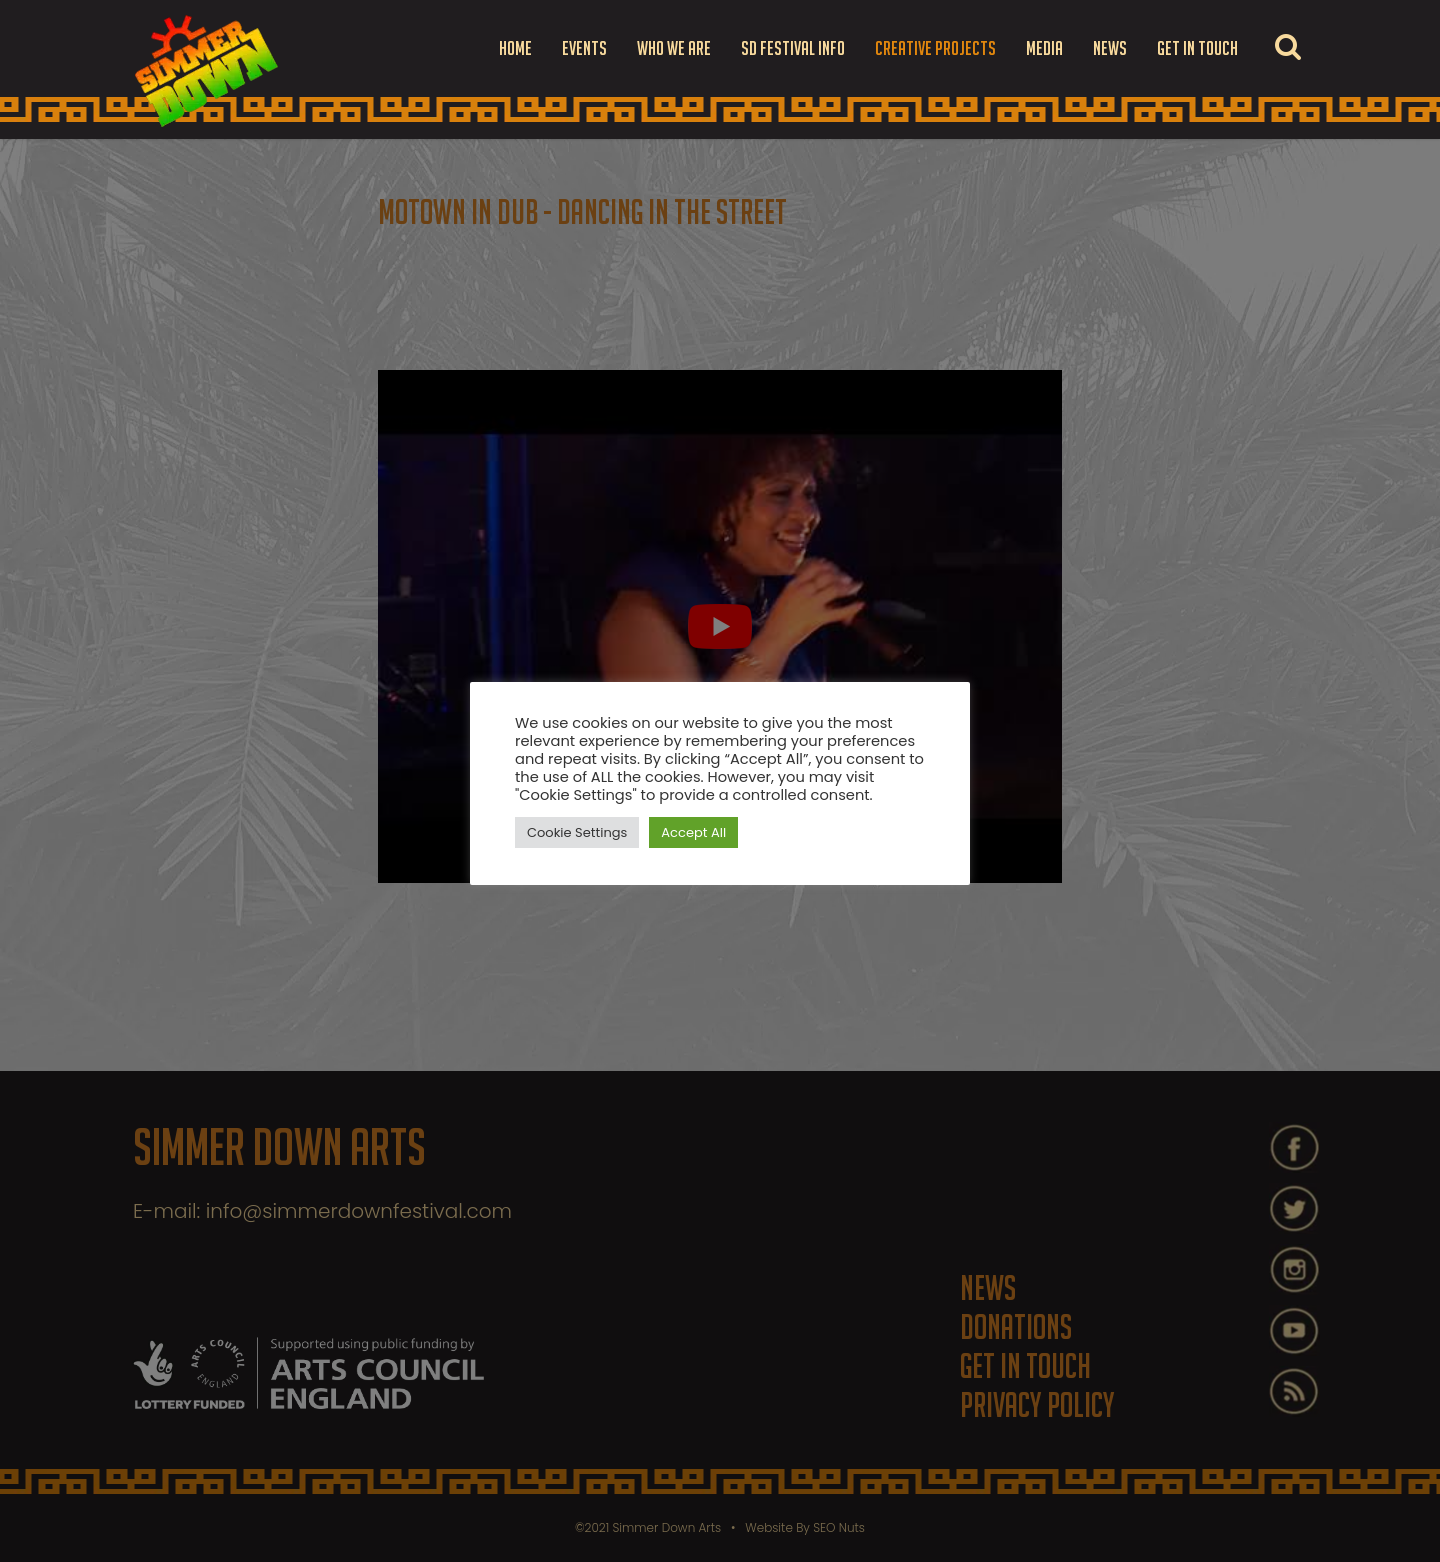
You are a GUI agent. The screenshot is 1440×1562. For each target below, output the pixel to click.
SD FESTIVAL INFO (793, 48)
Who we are (674, 48)
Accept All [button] (693, 832)
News (1110, 48)
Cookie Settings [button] (577, 832)
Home (515, 48)
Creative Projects (935, 48)
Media (1044, 48)
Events (584, 48)
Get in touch (1197, 48)
